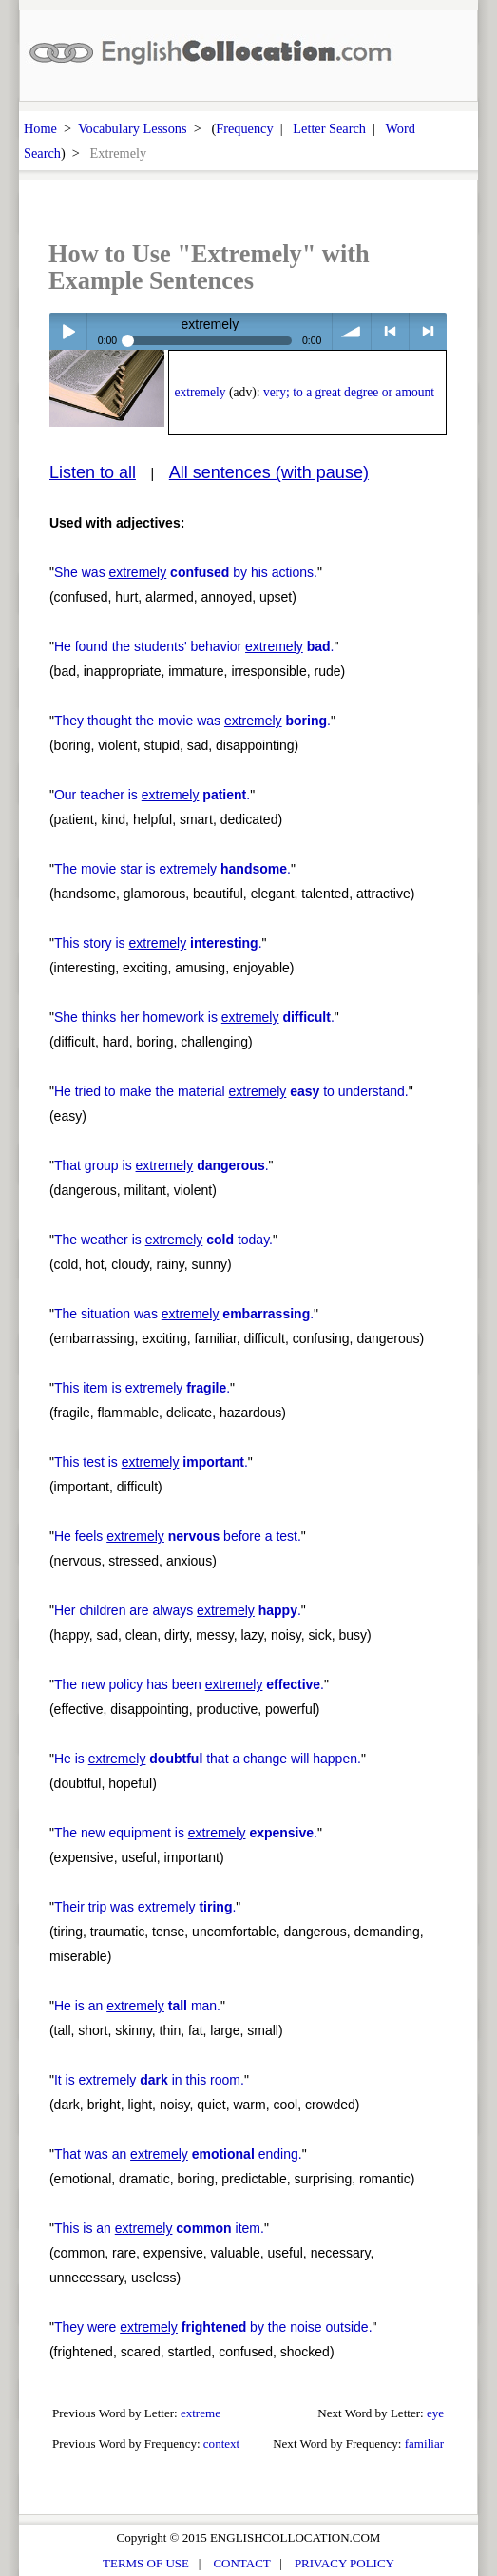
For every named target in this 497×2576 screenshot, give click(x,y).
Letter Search (329, 128)
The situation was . (184, 1313)
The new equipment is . (185, 1832)
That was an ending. (178, 2154)
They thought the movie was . (192, 720)
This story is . (158, 943)
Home (40, 128)
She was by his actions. (185, 572)
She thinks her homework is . (194, 1017)
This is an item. (159, 2228)
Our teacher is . (152, 794)
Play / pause (67, 331)
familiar (424, 2443)
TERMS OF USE (146, 2563)
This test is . (151, 1462)
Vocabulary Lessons (132, 128)
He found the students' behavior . (194, 646)
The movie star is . (172, 868)
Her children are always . (177, 1610)
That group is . (161, 1165)
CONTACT (241, 2563)
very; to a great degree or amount (348, 392)
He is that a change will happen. (207, 1758)
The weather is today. (163, 1239)
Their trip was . (145, 1906)
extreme (200, 2413)
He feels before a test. (177, 1536)
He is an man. (137, 2005)
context (221, 2443)
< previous (390, 331)
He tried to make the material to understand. (231, 1091)
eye (435, 2413)
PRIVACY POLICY (344, 2563)
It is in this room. (149, 2079)
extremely (199, 392)
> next (428, 331)
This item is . (142, 1387)
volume (351, 331)
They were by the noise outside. (213, 2327)
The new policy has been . (189, 1684)
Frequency (244, 128)
